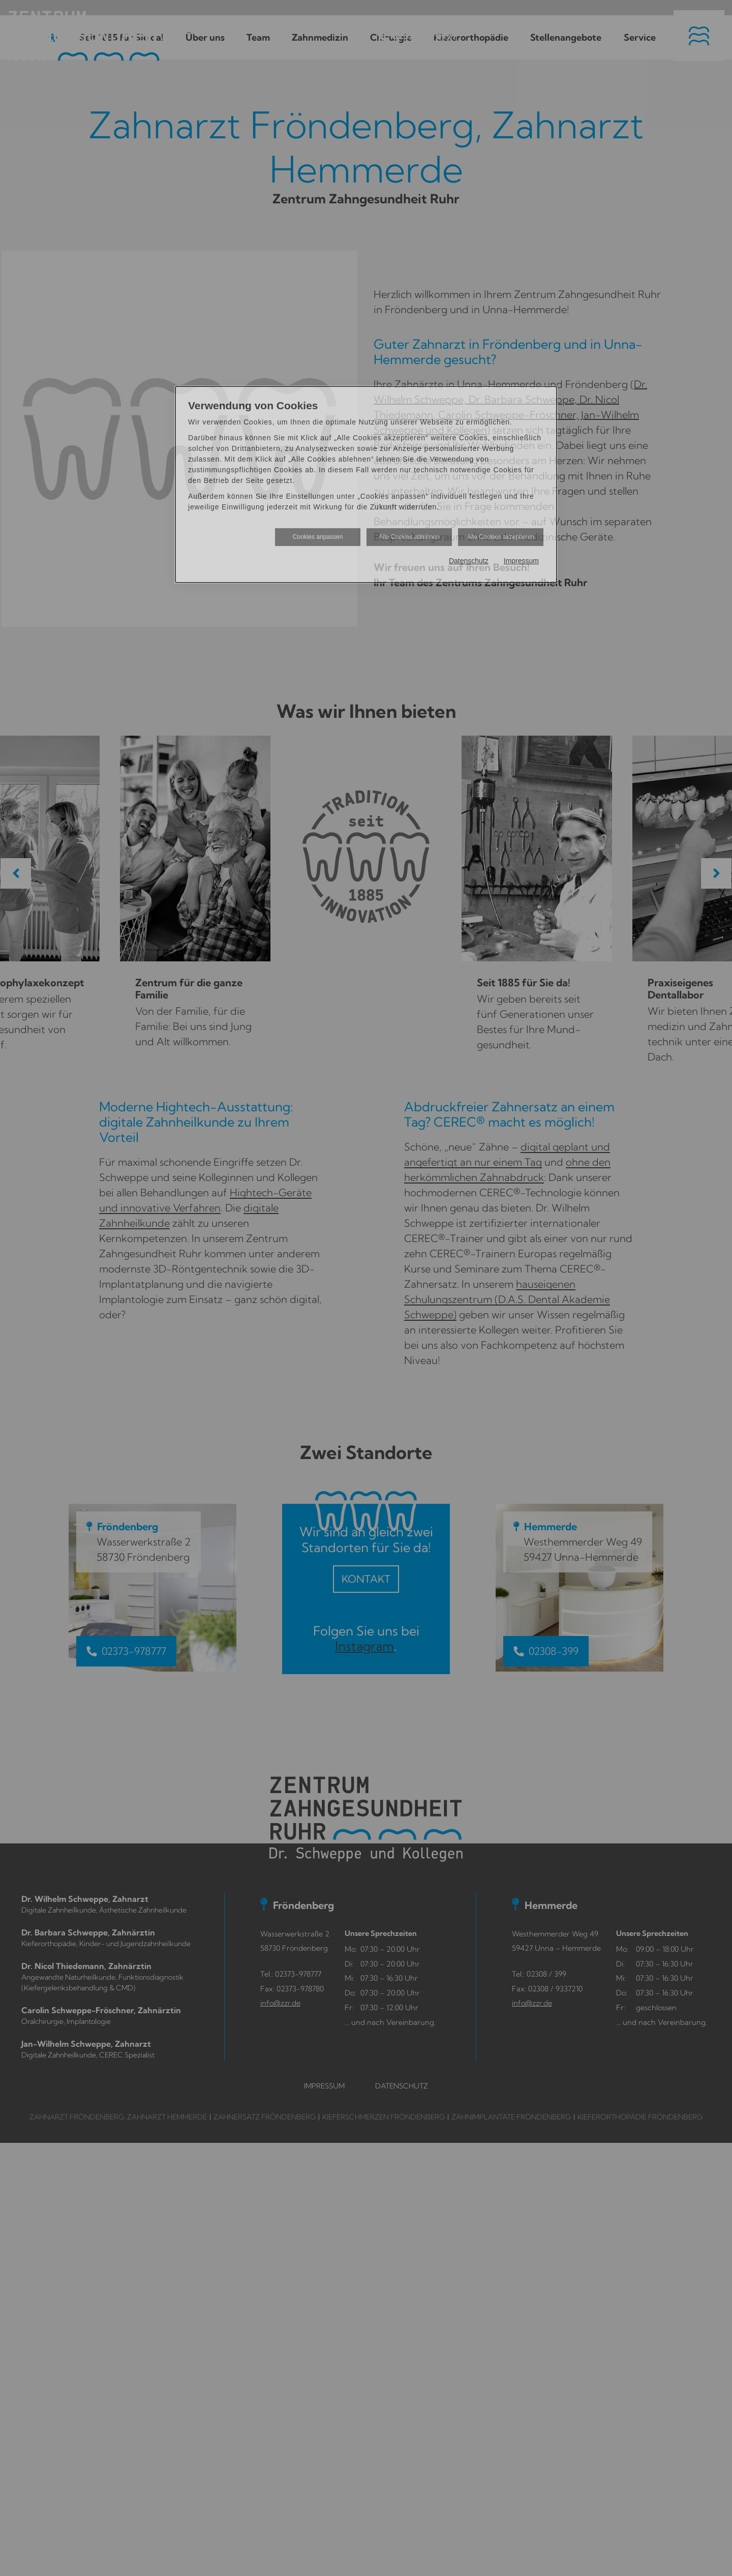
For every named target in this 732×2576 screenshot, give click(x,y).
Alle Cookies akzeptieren (500, 536)
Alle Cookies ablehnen (409, 536)
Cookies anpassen (318, 536)
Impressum (521, 561)
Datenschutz (469, 561)
